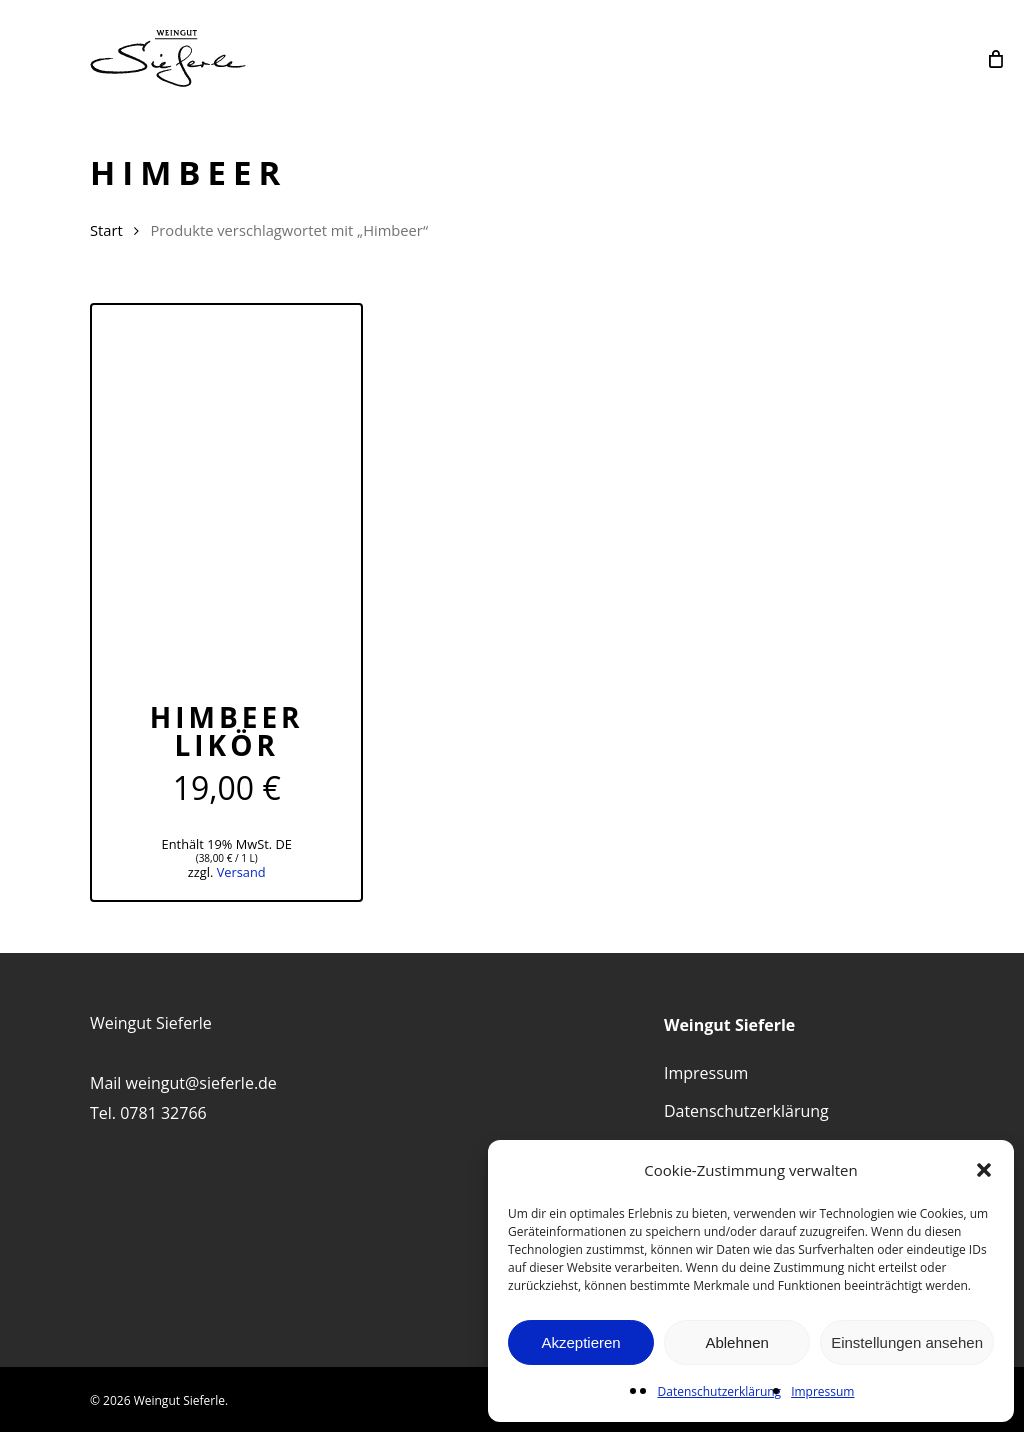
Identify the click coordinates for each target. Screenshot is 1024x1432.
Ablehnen (736, 1342)
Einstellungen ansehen (907, 1342)
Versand (241, 872)
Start (106, 230)
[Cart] (995, 58)
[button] (984, 1170)
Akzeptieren (580, 1342)
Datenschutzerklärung (720, 1391)
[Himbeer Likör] (226, 487)
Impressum (822, 1391)
